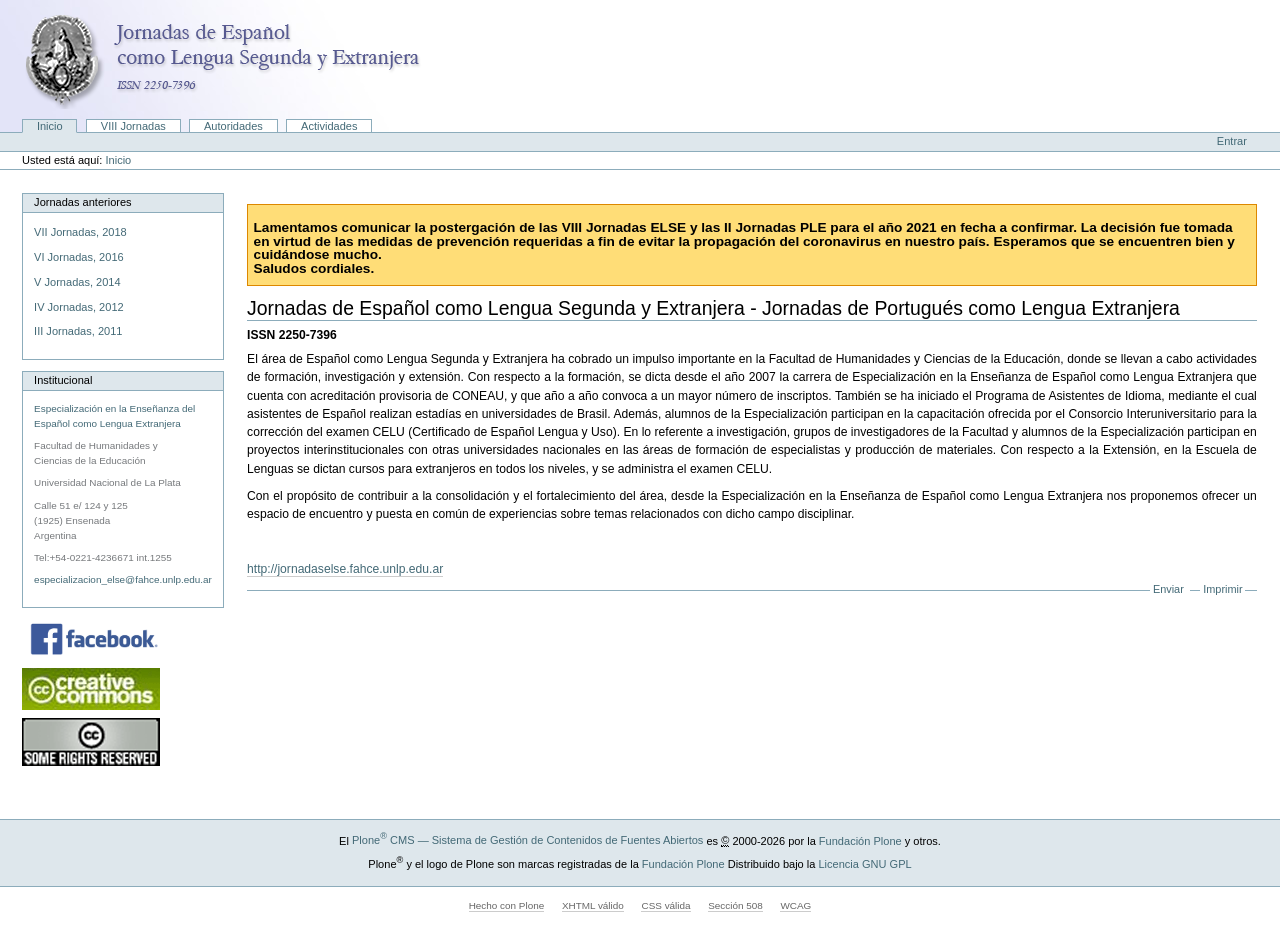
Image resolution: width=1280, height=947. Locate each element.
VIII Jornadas (133, 126)
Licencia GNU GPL (864, 863)
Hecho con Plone (507, 905)
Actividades (329, 126)
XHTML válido (593, 905)
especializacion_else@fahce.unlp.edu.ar (123, 579)
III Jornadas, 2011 (78, 331)
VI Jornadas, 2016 (79, 257)
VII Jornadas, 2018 (80, 232)
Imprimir (1222, 589)
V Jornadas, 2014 (77, 282)
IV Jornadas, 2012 (79, 307)
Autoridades (233, 126)
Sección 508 (735, 905)
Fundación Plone (860, 840)
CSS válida (665, 905)
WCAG (795, 905)
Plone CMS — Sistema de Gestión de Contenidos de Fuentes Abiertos (527, 840)
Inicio (50, 126)
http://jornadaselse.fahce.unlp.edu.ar (345, 569)
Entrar (1232, 141)
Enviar (1168, 589)
